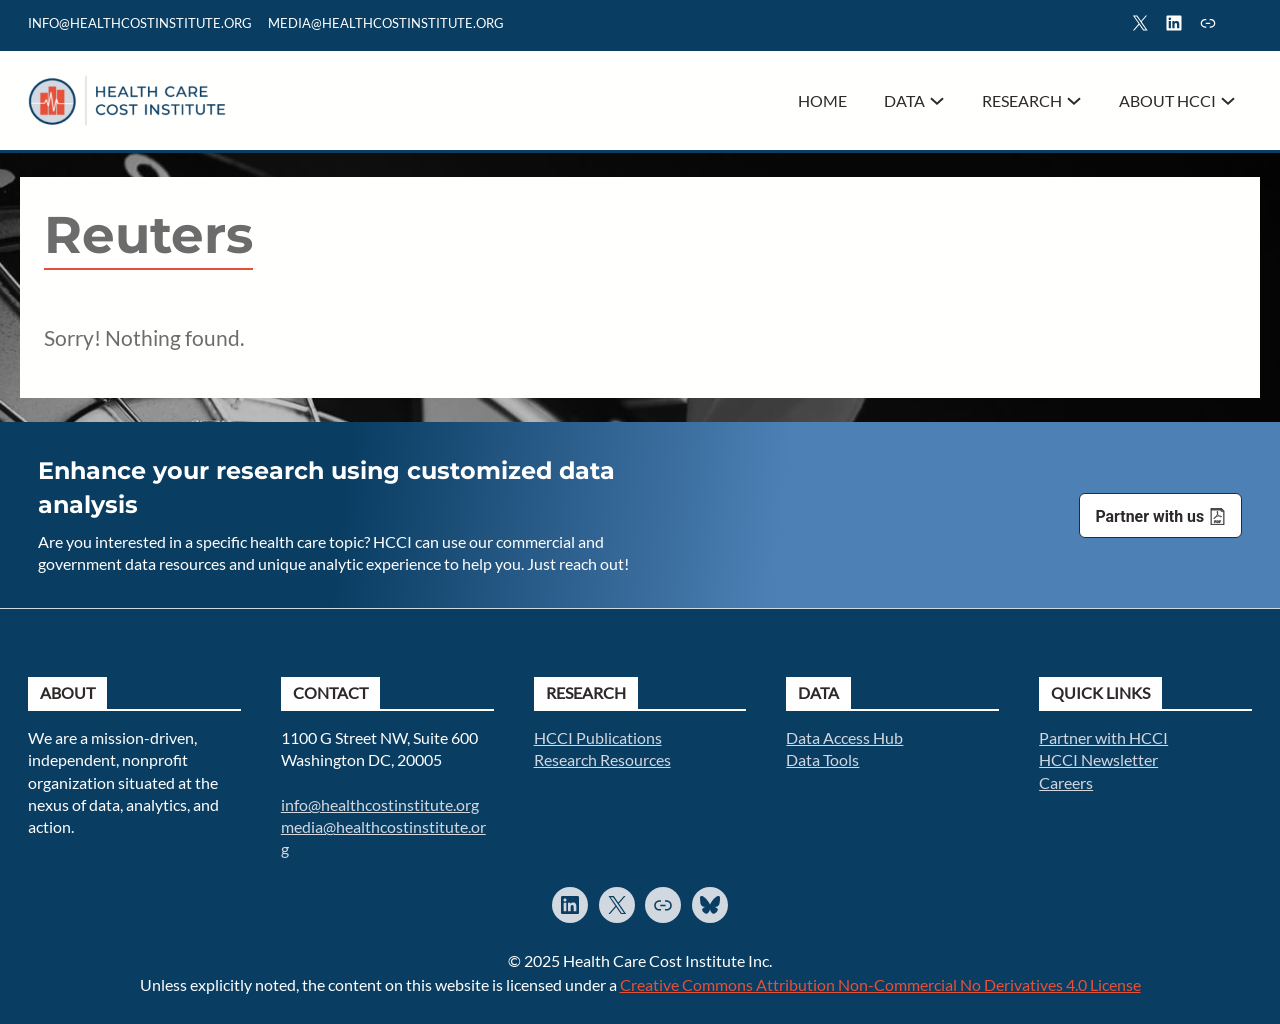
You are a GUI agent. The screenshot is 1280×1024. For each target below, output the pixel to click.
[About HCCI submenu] (1228, 101)
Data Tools (822, 759)
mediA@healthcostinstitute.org (386, 23)
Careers (1066, 782)
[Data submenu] (937, 101)
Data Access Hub (844, 737)
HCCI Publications (598, 737)
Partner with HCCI (1103, 737)
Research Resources (602, 759)
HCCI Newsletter (1098, 759)
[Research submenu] (1074, 101)
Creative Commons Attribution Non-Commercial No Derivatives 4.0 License (880, 984)
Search (1243, 26)
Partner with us (1149, 516)
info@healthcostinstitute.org (140, 23)
